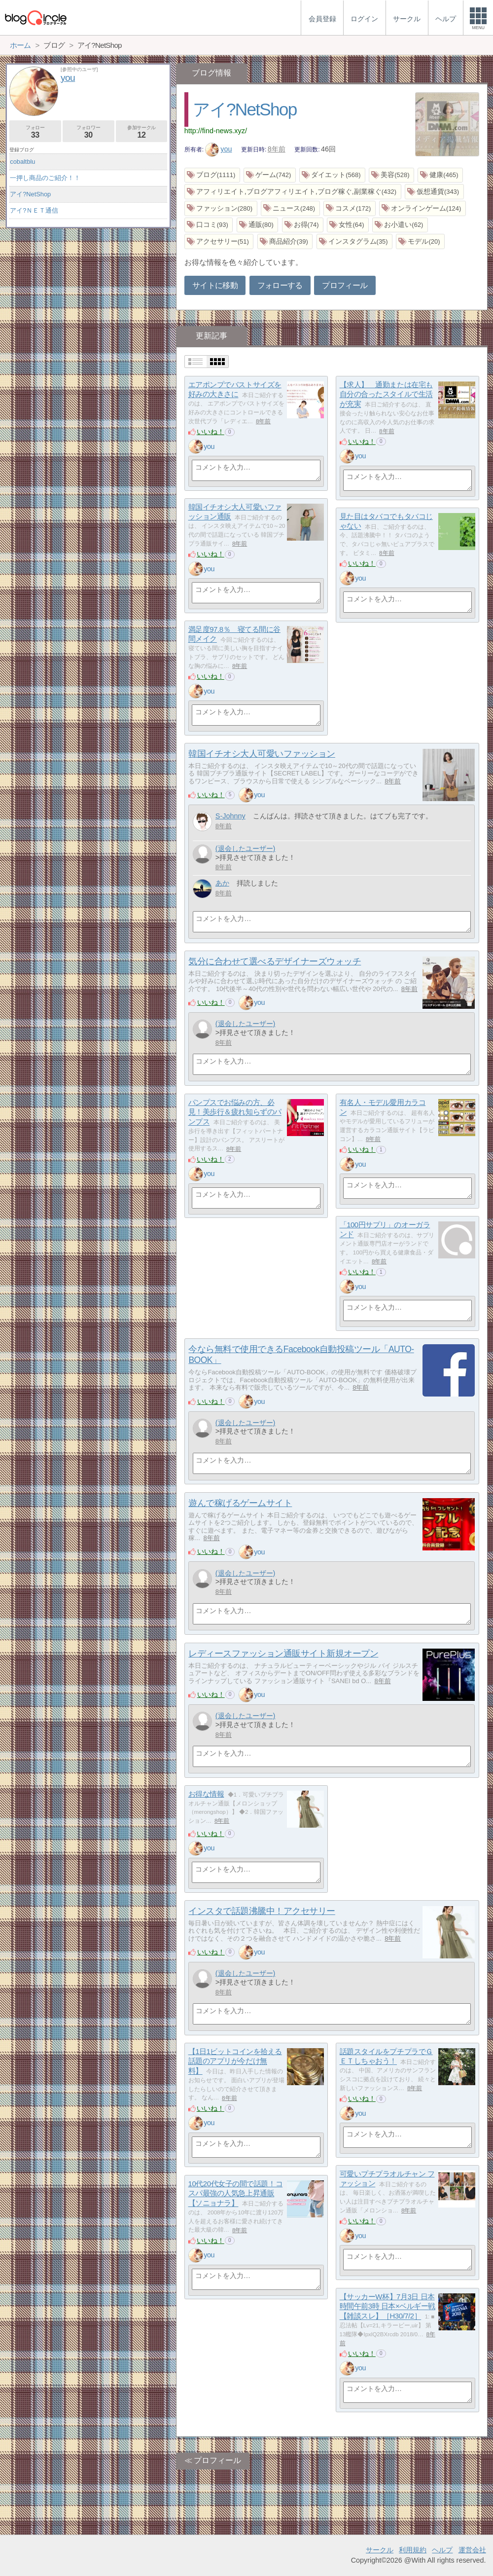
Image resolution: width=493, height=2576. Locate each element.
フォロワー (88, 132)
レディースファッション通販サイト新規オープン (283, 1653)
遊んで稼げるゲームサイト (240, 1503)
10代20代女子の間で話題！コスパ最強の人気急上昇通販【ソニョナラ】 (235, 2193)
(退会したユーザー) (245, 848)
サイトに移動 (215, 285)
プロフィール (344, 285)
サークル (379, 2550)
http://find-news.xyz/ (215, 131)
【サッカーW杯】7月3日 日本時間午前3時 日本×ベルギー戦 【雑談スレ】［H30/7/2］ (387, 2306)
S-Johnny (230, 816)
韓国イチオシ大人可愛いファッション (261, 754)
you (218, 149)
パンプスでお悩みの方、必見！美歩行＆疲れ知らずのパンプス (235, 1112)
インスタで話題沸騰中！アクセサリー (261, 1911)
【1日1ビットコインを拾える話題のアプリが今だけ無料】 (235, 2061)
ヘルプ (442, 2550)
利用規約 (412, 2550)
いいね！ (210, 432)
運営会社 (472, 2550)
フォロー (35, 132)
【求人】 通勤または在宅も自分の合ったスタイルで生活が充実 (386, 394)
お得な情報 (206, 1794)
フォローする (280, 285)
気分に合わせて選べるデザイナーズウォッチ (274, 961)
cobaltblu (22, 161)
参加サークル (142, 132)
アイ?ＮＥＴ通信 (34, 210)
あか (222, 883)
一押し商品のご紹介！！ (45, 178)
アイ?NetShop (245, 109)
